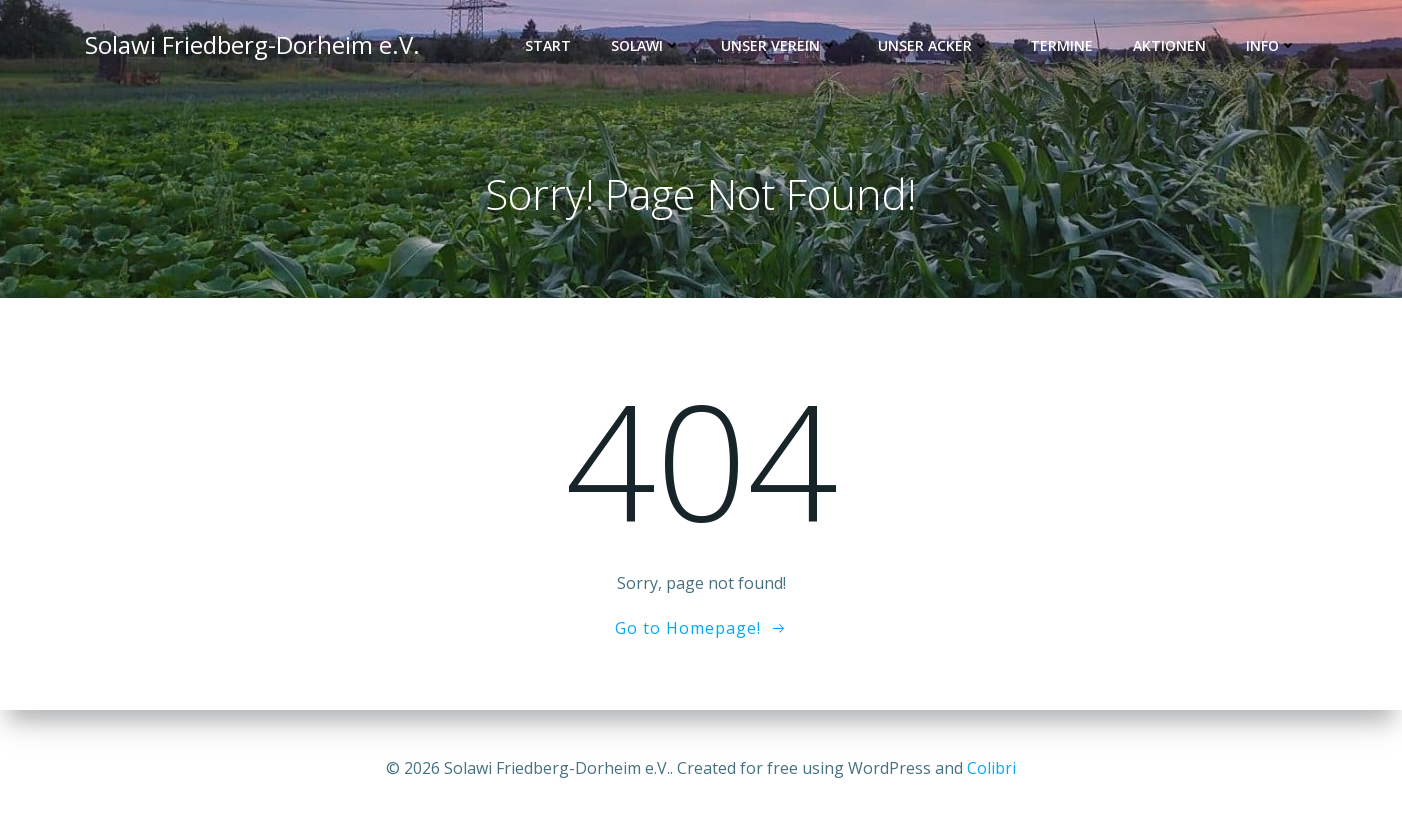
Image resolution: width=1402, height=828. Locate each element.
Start (548, 45)
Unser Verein (779, 45)
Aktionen (1169, 45)
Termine (1061, 45)
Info (1271, 45)
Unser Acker (934, 45)
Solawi (646, 45)
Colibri (991, 768)
